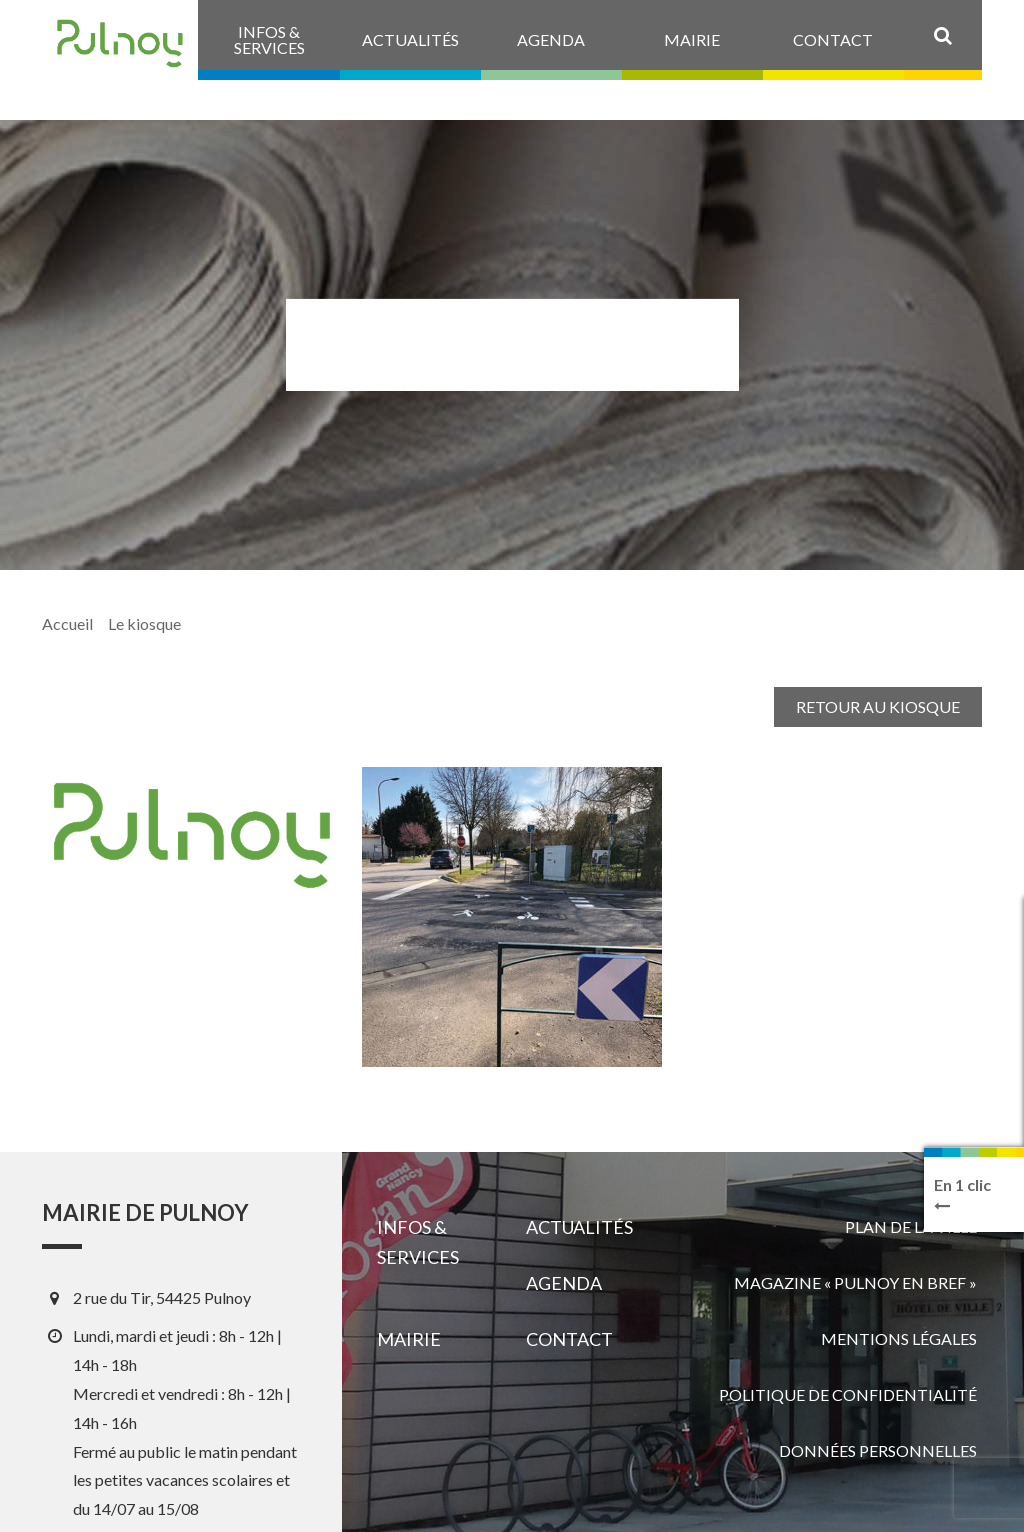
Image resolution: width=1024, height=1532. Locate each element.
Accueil (67, 623)
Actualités (579, 1227)
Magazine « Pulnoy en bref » (855, 1282)
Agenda (564, 1283)
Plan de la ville (911, 1226)
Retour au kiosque (878, 706)
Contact (569, 1339)
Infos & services (418, 1242)
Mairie (409, 1339)
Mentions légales (899, 1338)
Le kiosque (144, 623)
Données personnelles (878, 1450)
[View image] (512, 917)
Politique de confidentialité (848, 1394)
